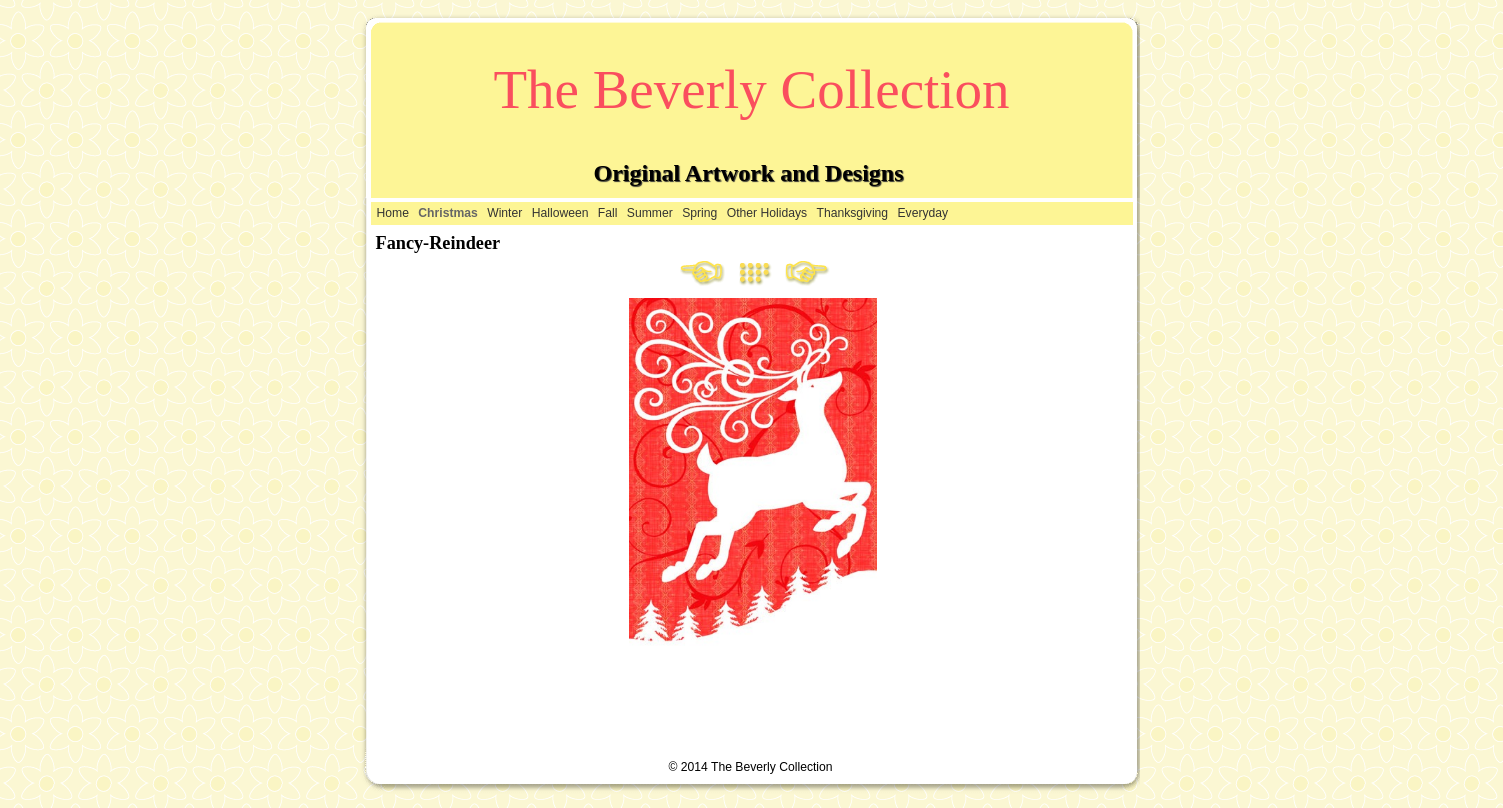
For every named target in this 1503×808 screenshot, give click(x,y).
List (762, 274)
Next (807, 274)
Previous (703, 274)
